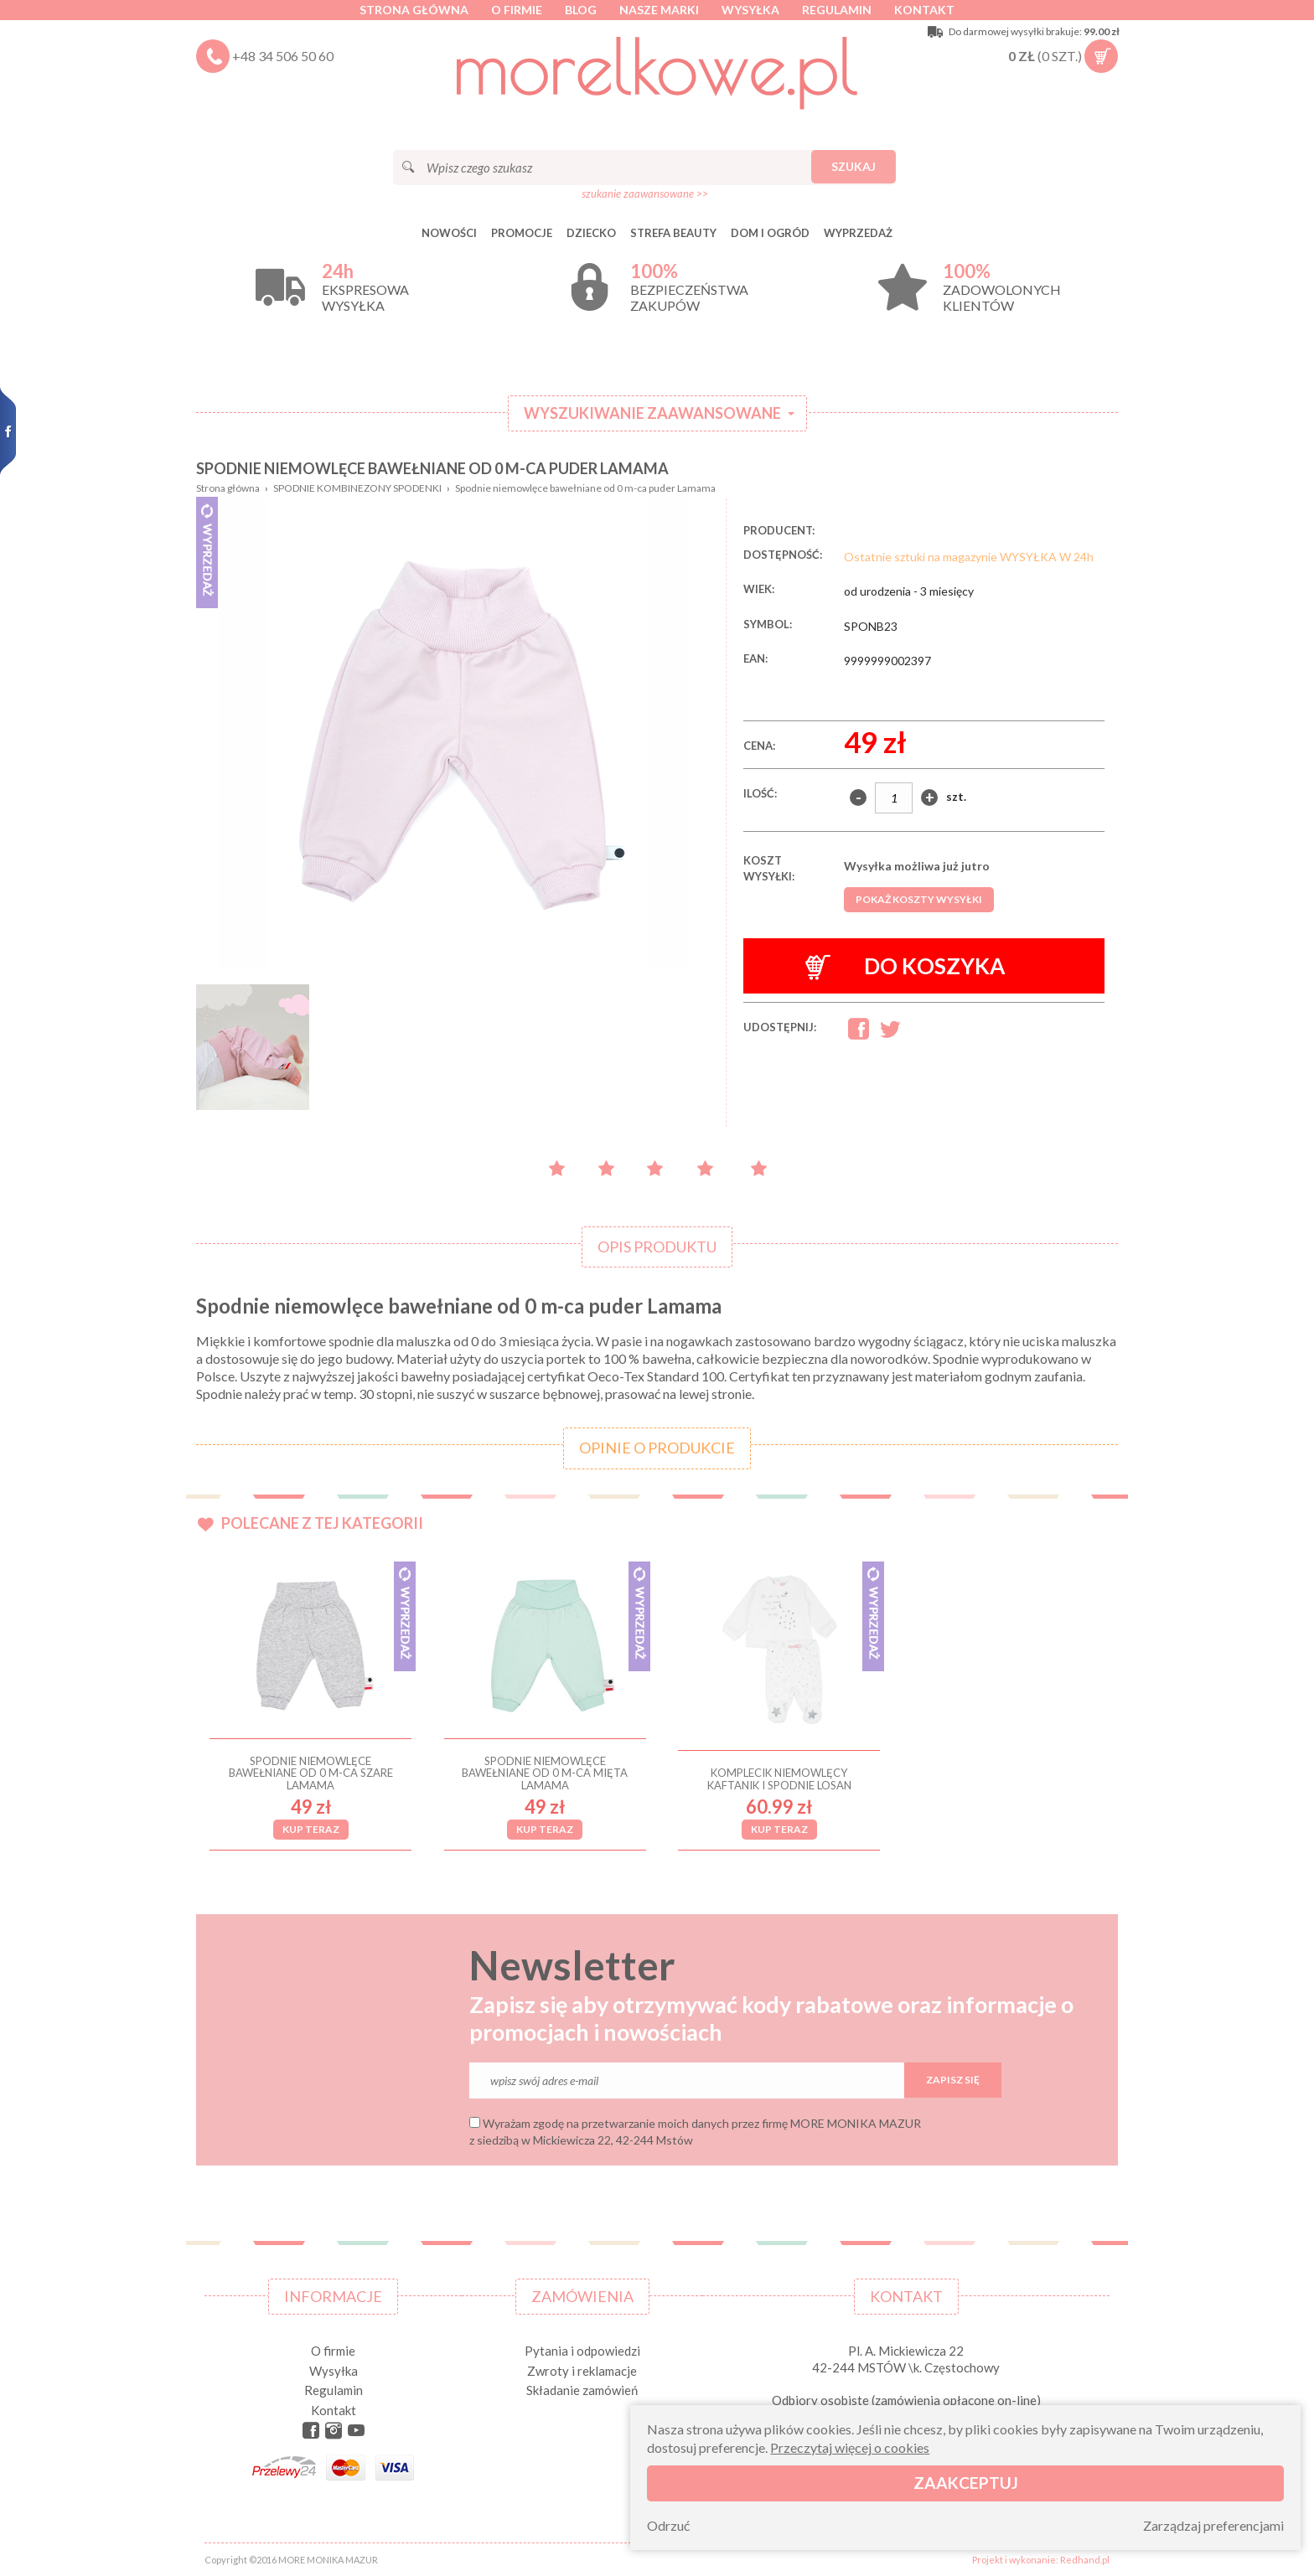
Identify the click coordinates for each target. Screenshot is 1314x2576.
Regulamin (837, 10)
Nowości (449, 233)
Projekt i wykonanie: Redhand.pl (1041, 2559)
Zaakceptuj (965, 2482)
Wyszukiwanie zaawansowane (652, 413)
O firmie (516, 10)
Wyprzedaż (858, 233)
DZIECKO (591, 233)
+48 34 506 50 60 (283, 56)
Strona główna (414, 10)
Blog (581, 10)
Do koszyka (905, 966)
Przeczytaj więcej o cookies (849, 2447)
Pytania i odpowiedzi (582, 2350)
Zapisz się (953, 2079)
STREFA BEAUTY (673, 233)
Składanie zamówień (582, 2390)
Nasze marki (659, 10)
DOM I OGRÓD (770, 233)
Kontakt (924, 10)
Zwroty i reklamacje (582, 2370)
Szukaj (853, 166)
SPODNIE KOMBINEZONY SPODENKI (357, 488)
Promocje (521, 233)
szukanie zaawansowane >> (645, 193)
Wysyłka (750, 10)
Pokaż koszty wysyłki (919, 899)
